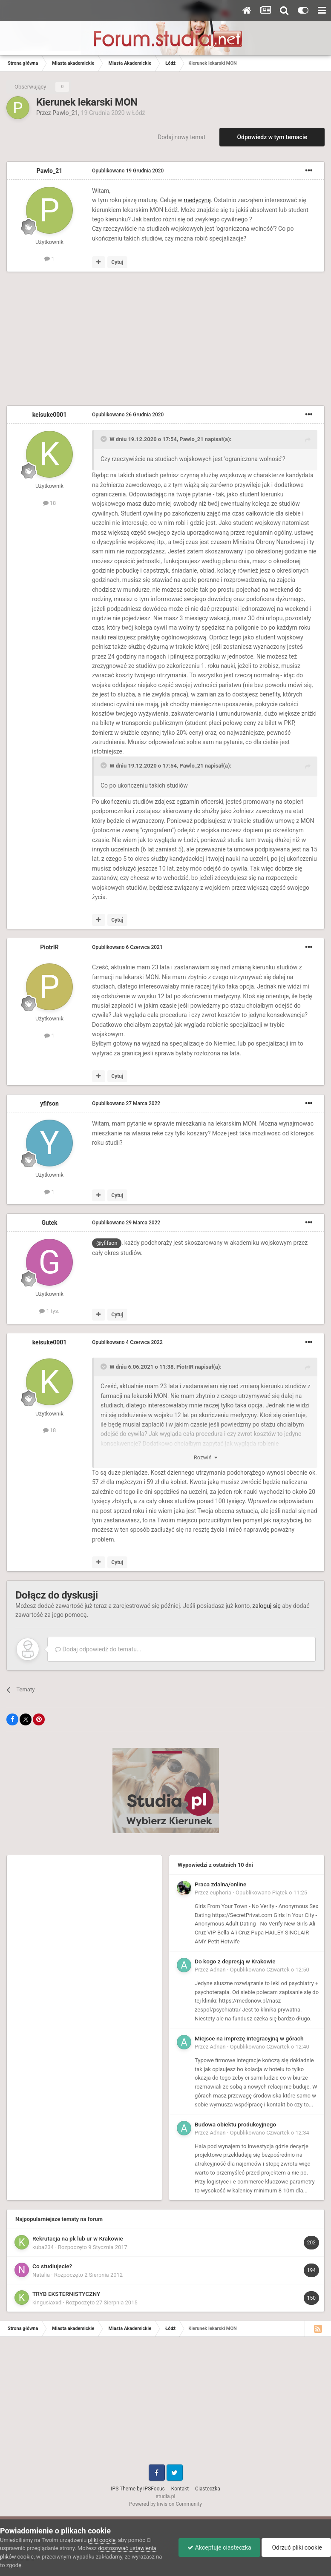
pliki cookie (101, 2540)
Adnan (218, 1969)
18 (49, 503)
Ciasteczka (207, 2489)
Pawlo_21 (65, 112)
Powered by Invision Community (165, 2504)
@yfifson (106, 1243)
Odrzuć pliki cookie (296, 2547)
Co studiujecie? (52, 2266)
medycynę (197, 200)
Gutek (49, 1222)
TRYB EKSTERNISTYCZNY (66, 2293)
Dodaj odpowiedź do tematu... (98, 1649)
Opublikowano (128, 171)
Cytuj (117, 262)
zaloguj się (266, 1605)
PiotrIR (49, 947)
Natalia (41, 2275)
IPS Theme (123, 2489)
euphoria (221, 1892)
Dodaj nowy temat (181, 137)
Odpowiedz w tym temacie (272, 137)
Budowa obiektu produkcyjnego (235, 2124)
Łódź (138, 112)
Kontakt (180, 2489)
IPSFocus (153, 2489)
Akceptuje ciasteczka (219, 2547)
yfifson (49, 1103)
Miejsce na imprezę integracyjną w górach (249, 2038)
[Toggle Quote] (104, 439)
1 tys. (49, 1311)
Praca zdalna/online (220, 1884)
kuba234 (43, 2247)
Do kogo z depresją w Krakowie (235, 1961)
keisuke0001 (49, 414)
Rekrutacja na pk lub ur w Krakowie (77, 2238)
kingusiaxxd (46, 2302)
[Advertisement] (106, 340)
